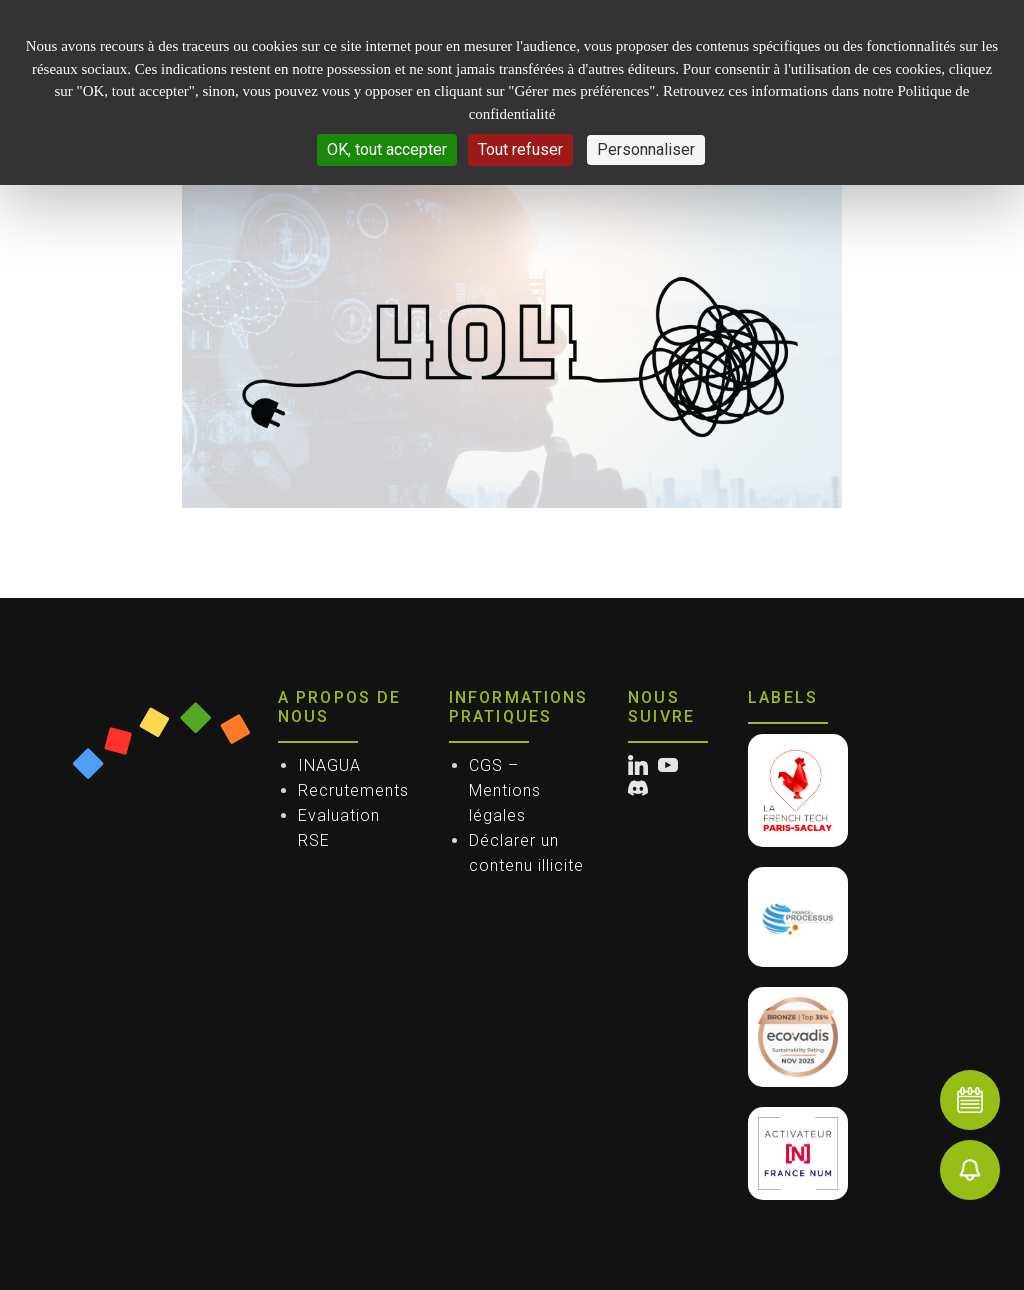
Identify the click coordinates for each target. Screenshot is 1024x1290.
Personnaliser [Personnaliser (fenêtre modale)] (646, 149)
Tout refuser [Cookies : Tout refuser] (520, 149)
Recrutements (353, 790)
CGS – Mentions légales (505, 790)
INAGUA (329, 765)
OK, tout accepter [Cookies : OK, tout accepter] (387, 149)
